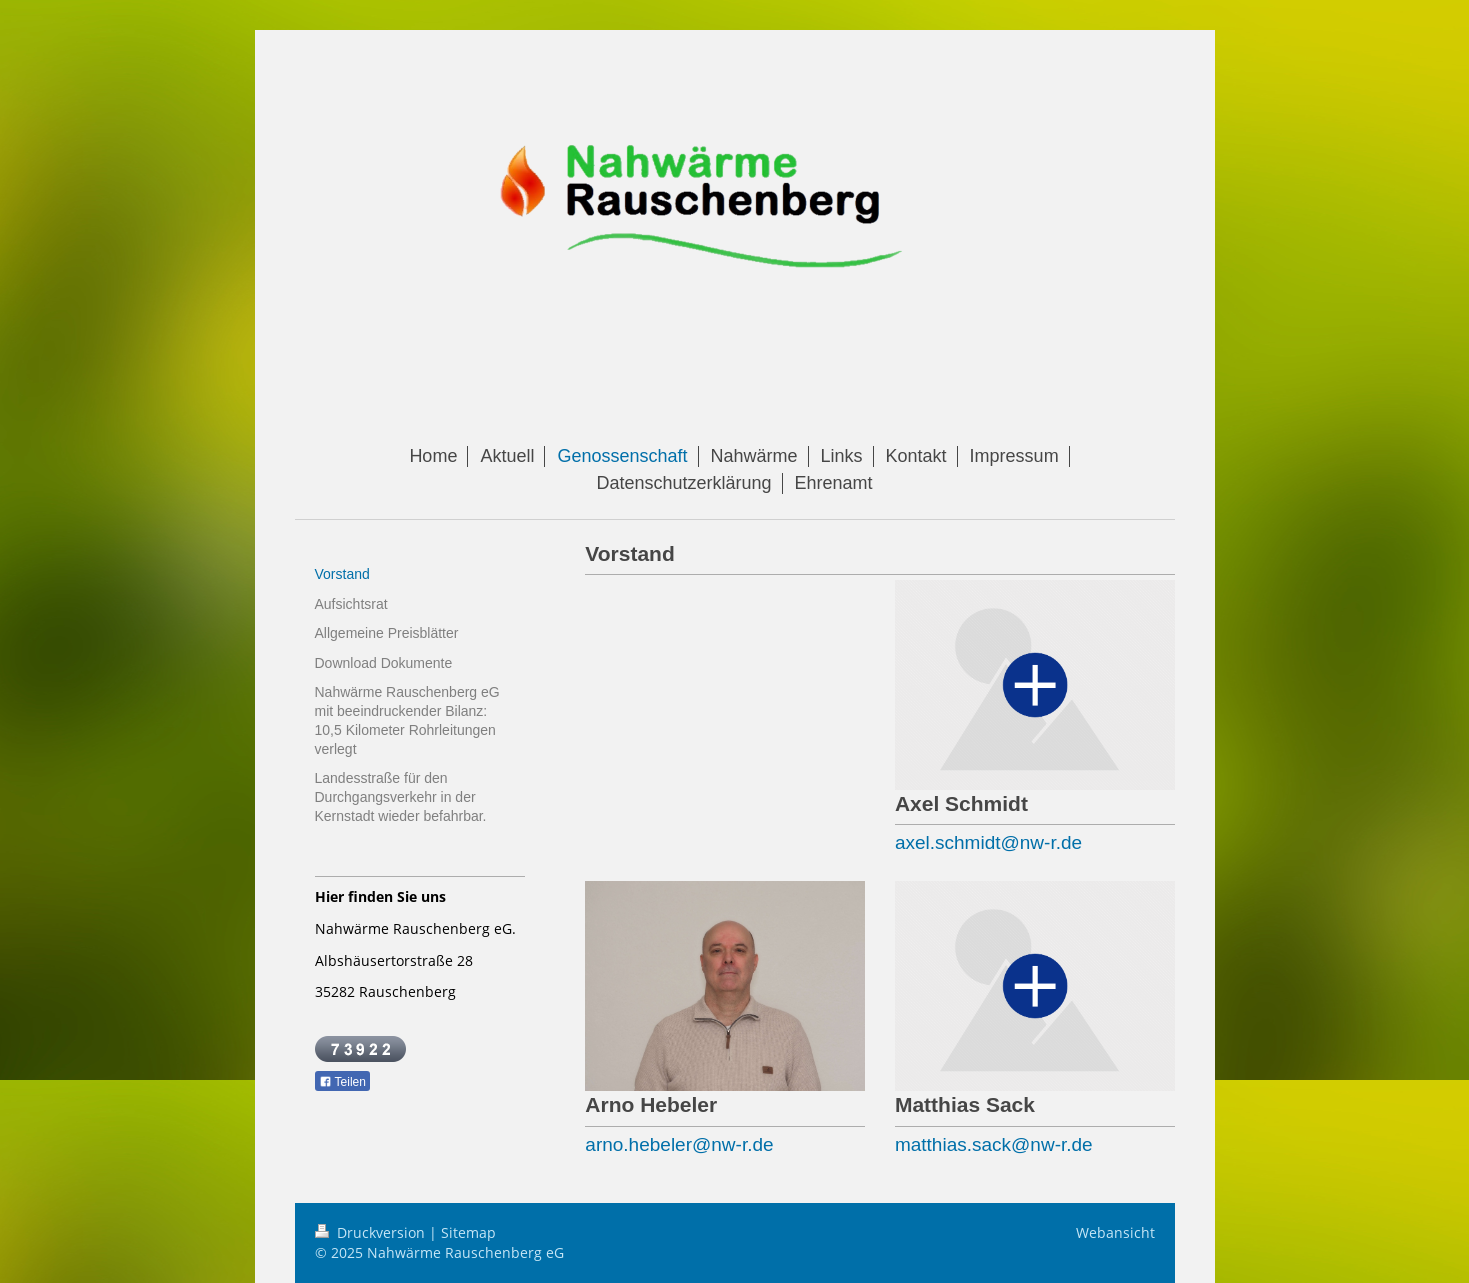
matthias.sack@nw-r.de (994, 1144)
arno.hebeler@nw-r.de (679, 1144)
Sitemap (468, 1232)
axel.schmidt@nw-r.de (988, 842)
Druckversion (372, 1232)
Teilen (342, 1082)
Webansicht (1115, 1232)
